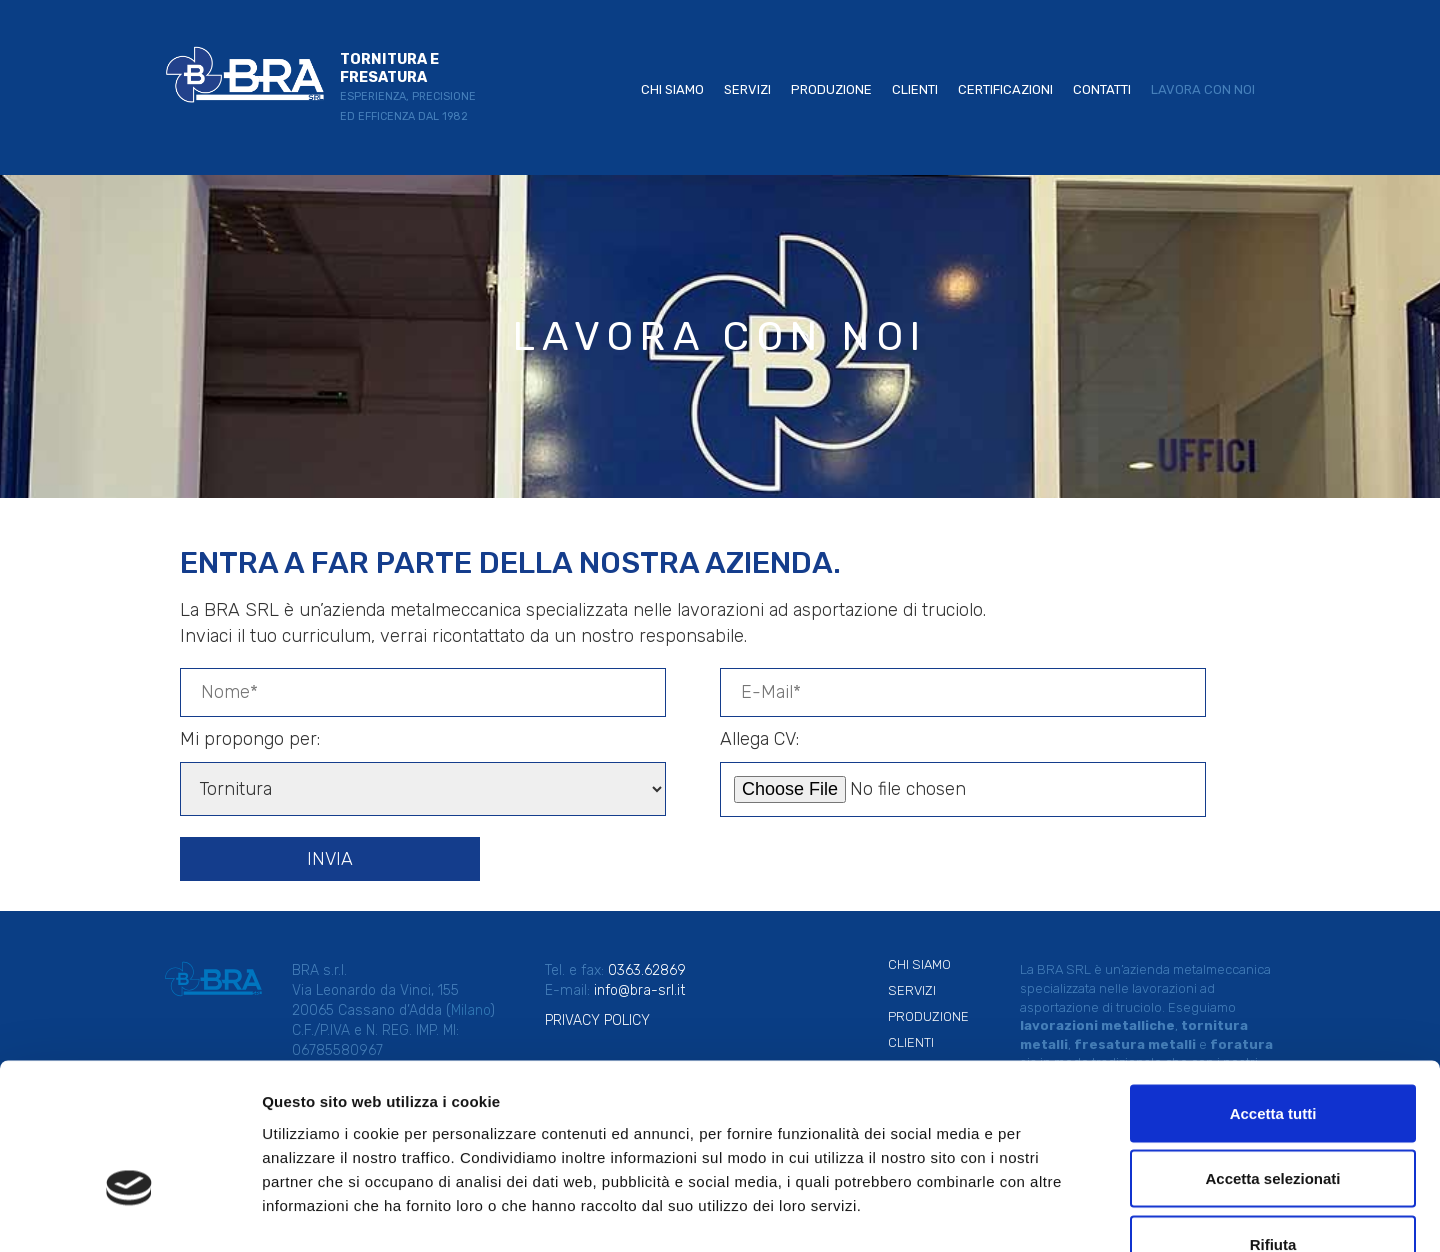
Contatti (1102, 89)
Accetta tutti (1273, 989)
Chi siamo (672, 89)
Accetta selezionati (1272, 1055)
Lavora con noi (1203, 89)
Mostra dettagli (1052, 1212)
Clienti (915, 89)
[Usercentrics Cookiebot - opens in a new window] (129, 1213)
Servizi (747, 89)
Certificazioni (1005, 89)
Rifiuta (1273, 1120)
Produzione (831, 89)
